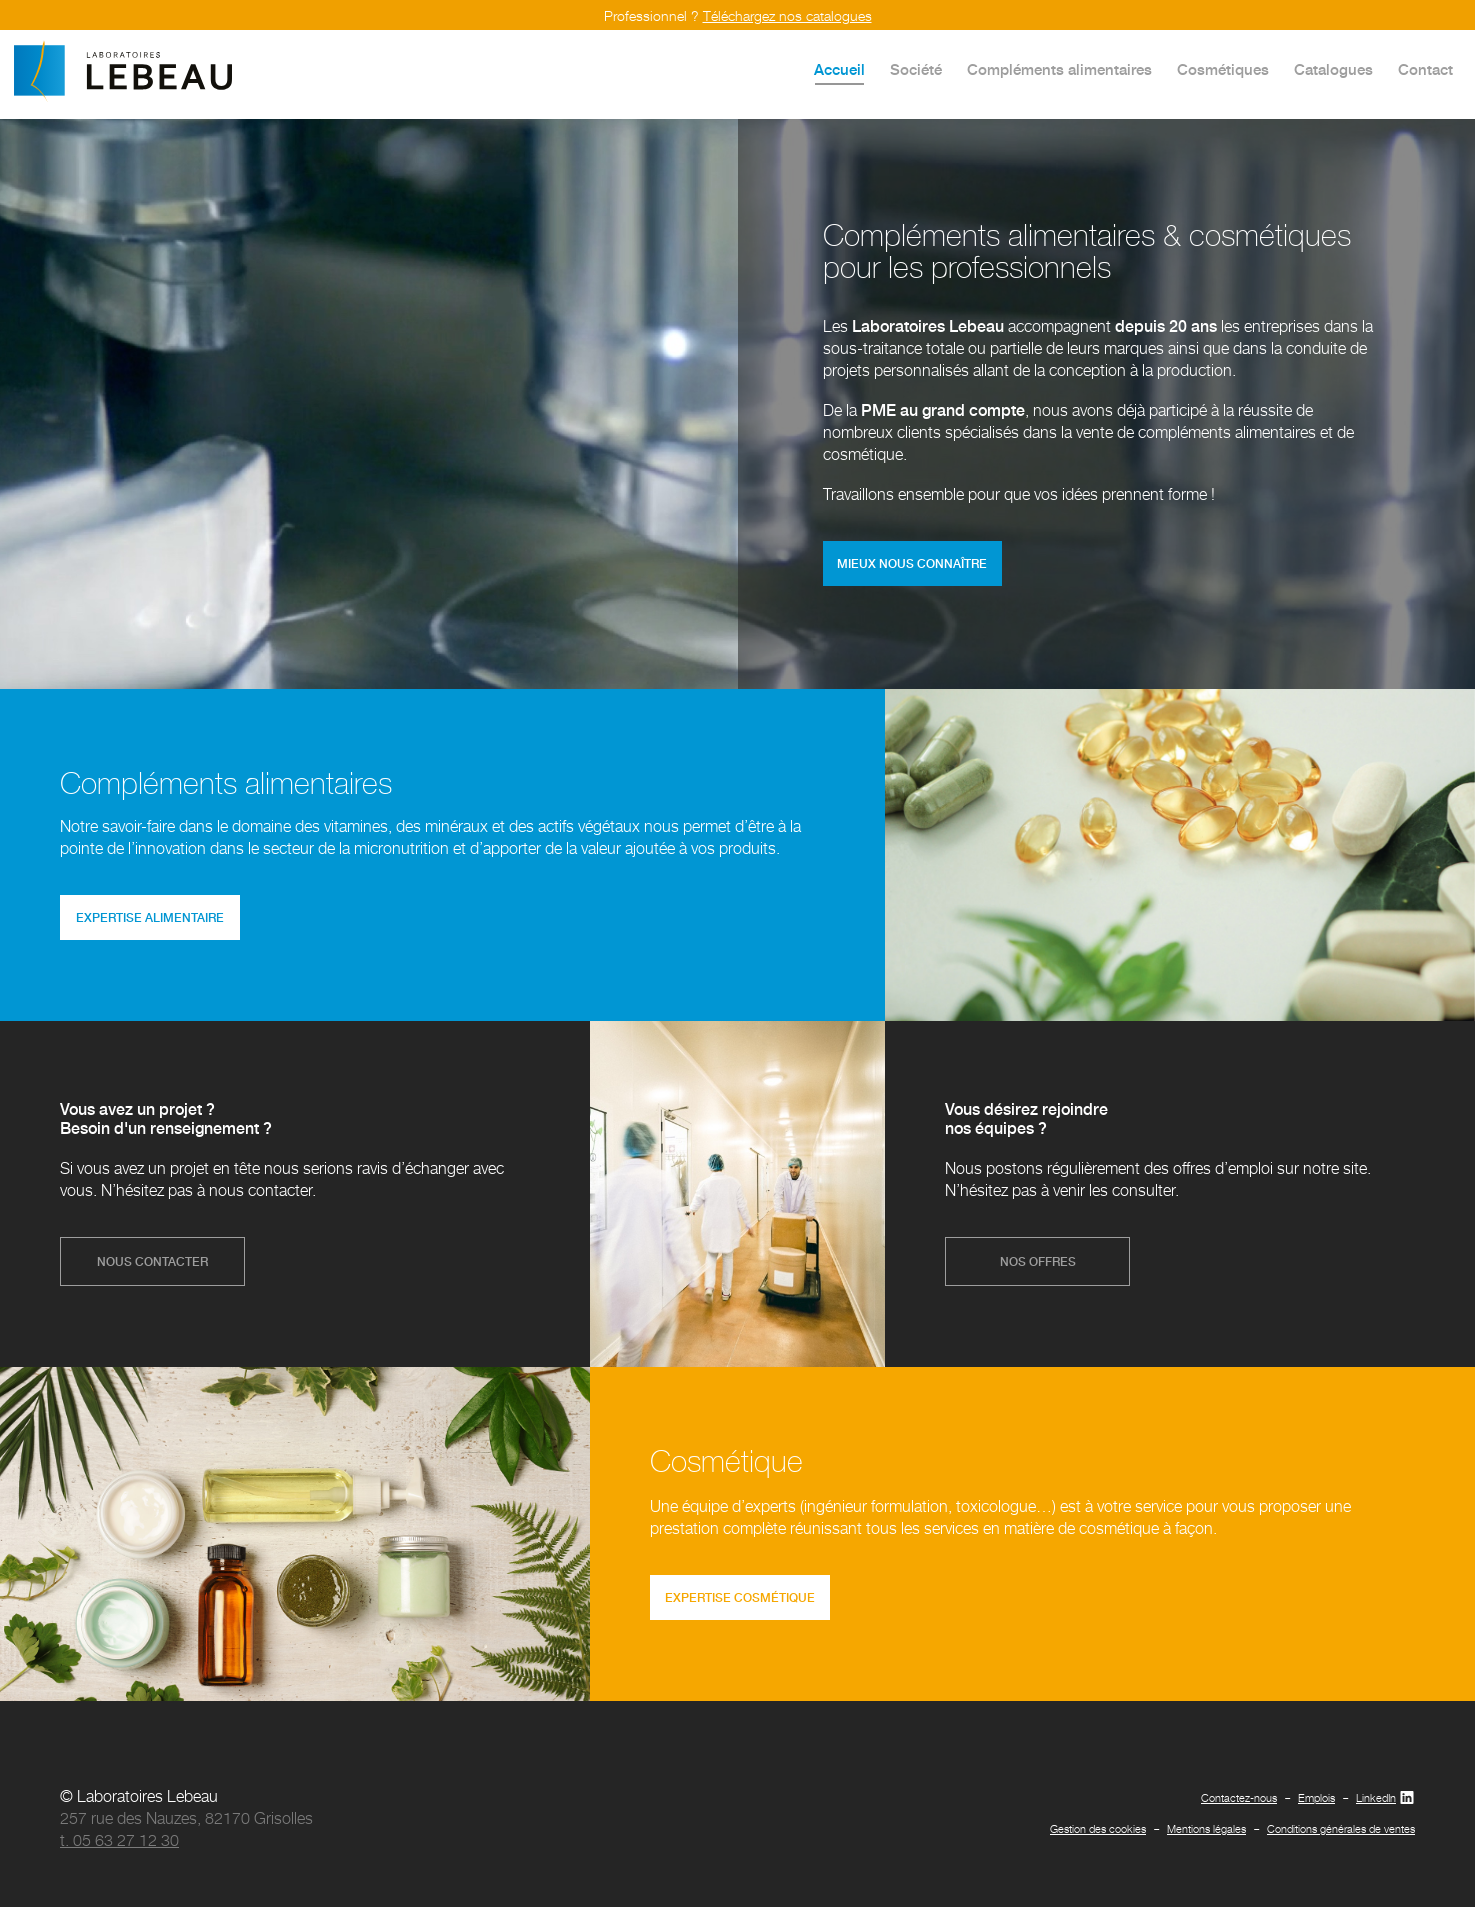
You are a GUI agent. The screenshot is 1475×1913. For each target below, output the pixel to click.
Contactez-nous (1239, 1803)
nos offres (1038, 1265)
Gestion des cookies (1098, 1834)
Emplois (1316, 1803)
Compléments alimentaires (1059, 69)
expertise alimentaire (153, 920)
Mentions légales (1206, 1834)
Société (916, 69)
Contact (1425, 69)
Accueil (839, 69)
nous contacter (152, 1265)
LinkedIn (1385, 1803)
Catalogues (1333, 69)
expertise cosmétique (743, 1602)
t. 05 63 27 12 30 (119, 1846)
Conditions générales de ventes (1341, 1834)
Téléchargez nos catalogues (787, 15)
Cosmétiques (1223, 69)
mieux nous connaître (915, 564)
